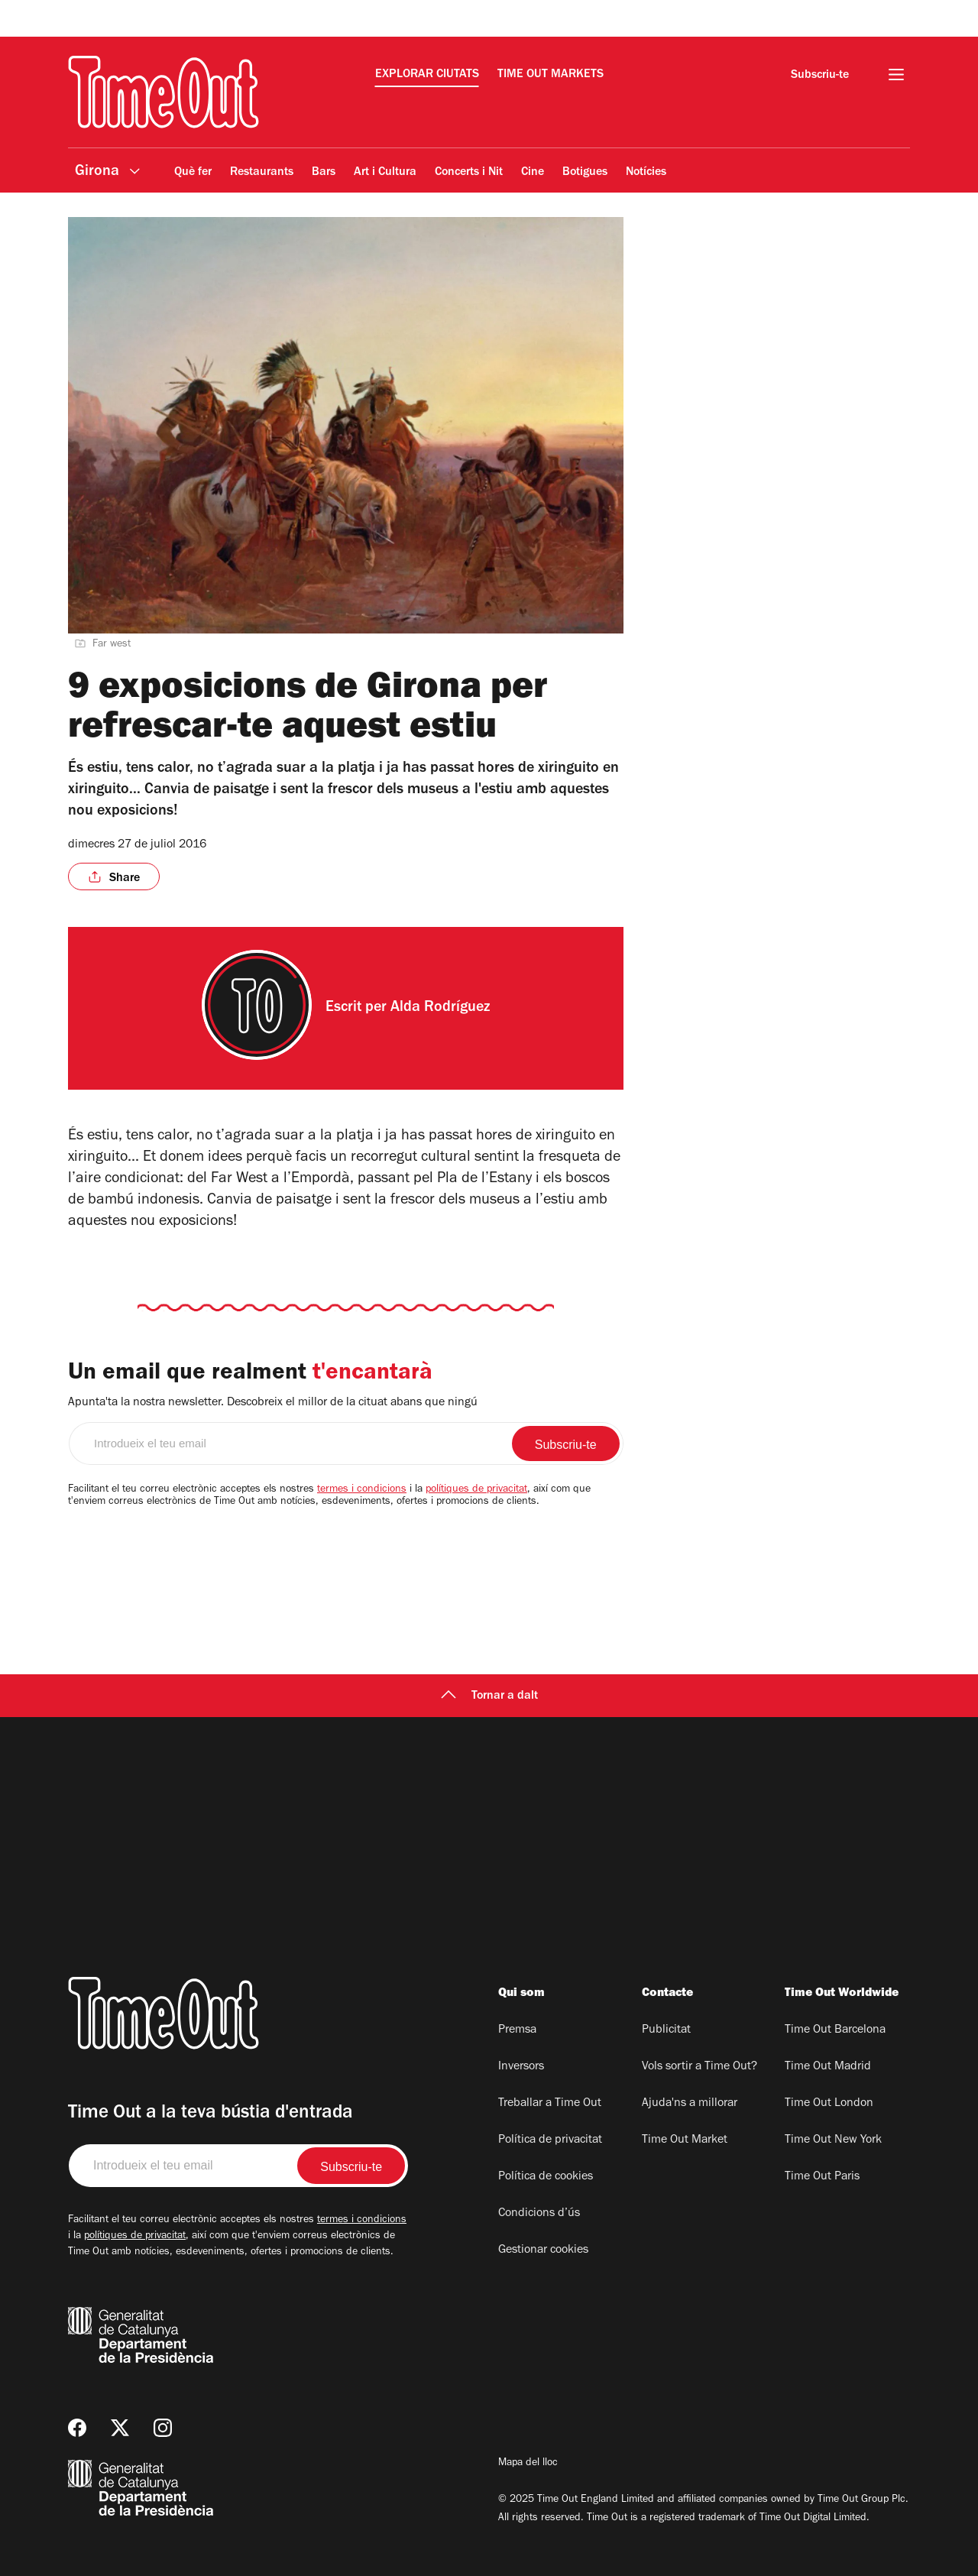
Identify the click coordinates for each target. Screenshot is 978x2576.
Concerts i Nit (469, 173)
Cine (532, 173)
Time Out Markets (550, 75)
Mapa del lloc (528, 2463)
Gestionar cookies (543, 2250)
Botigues (584, 173)
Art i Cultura (385, 173)
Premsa (517, 2030)
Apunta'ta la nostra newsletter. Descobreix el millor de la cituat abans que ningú (273, 1403)
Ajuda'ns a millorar (689, 2104)
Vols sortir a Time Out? (699, 2067)
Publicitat (666, 2030)
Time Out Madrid (828, 2067)
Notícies (646, 173)
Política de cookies (545, 2177)
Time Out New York (833, 2140)
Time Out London (829, 2104)
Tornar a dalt (489, 1696)
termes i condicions (361, 1490)
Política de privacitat (550, 2140)
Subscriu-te (820, 76)
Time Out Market (684, 2140)
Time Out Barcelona (835, 2030)
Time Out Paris (822, 2177)
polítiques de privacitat (476, 1490)
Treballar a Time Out (549, 2104)
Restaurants (261, 173)
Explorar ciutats (427, 75)
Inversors (521, 2067)
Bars (323, 173)
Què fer (193, 173)
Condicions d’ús (539, 2214)
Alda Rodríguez (440, 1008)
